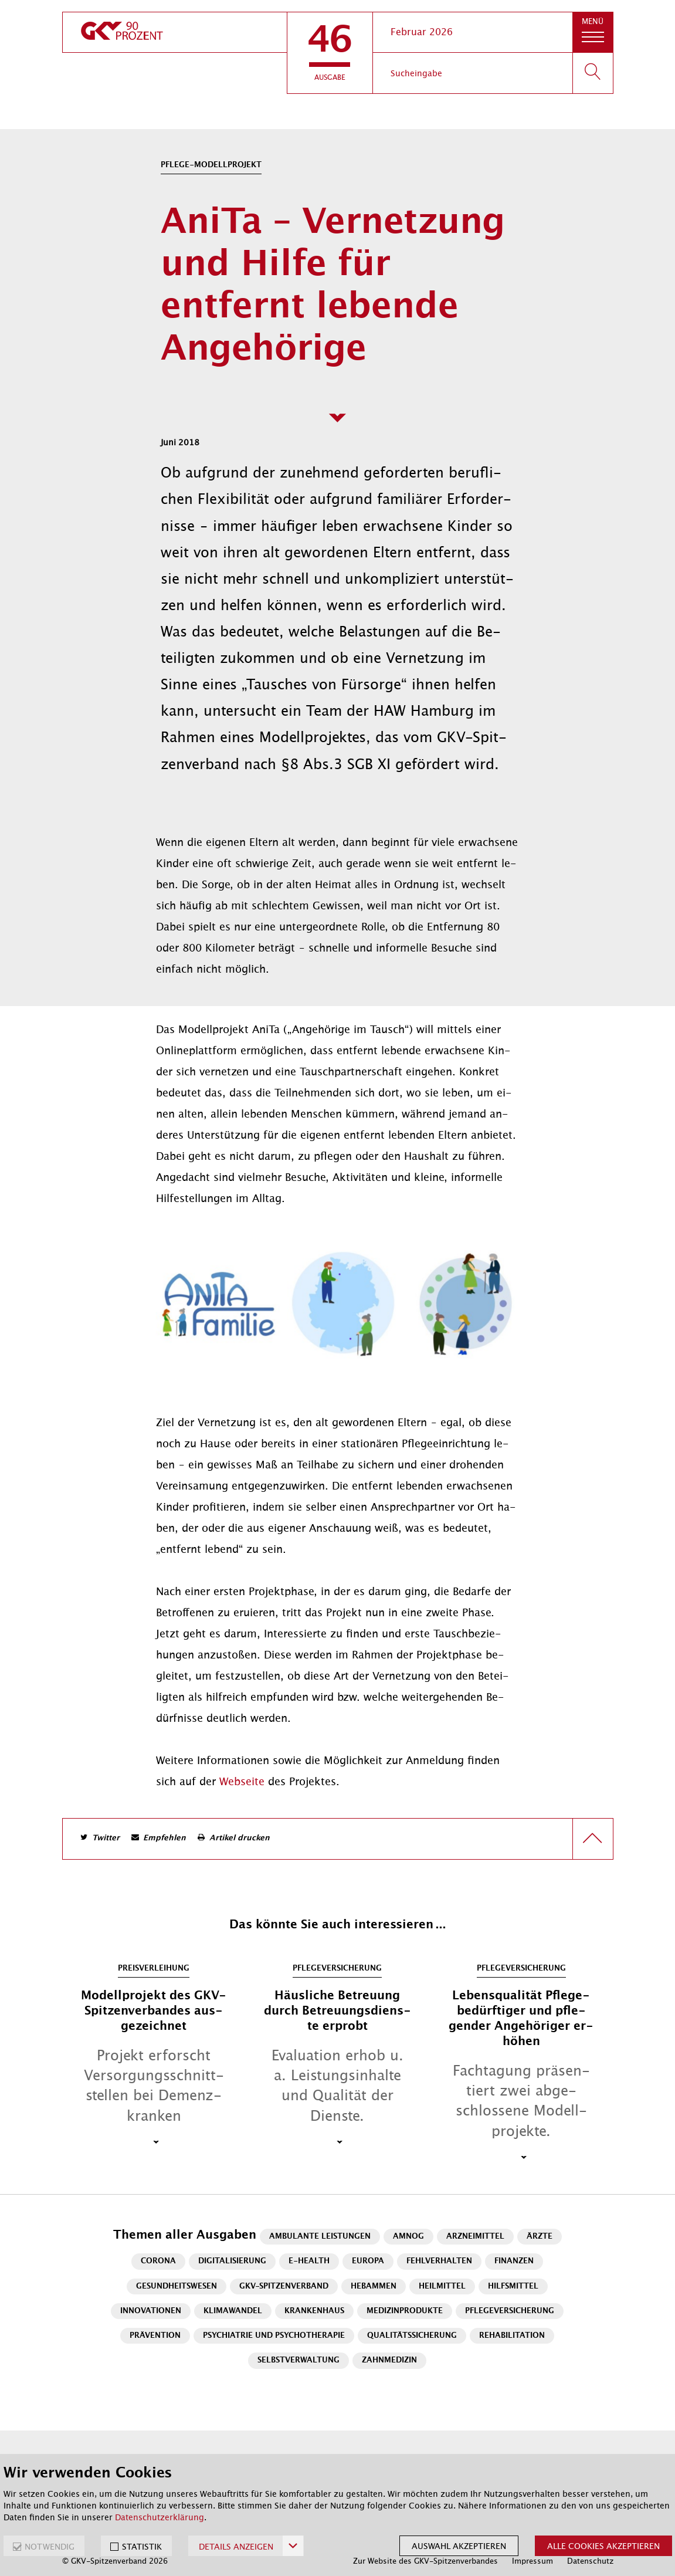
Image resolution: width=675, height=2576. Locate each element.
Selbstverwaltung (298, 2360)
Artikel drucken (239, 1838)
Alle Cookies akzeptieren (603, 2546)
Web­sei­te (243, 1782)
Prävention (155, 2336)
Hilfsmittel (513, 2286)
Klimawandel (232, 2311)
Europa (368, 2261)
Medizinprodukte (405, 2311)
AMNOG (408, 2236)
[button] (330, 53)
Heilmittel (442, 2286)
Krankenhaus (314, 2311)
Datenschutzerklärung (159, 2517)
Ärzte (539, 2236)
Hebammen (373, 2286)
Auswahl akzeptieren (459, 2546)
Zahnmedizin (389, 2360)
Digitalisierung (232, 2261)
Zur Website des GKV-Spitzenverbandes (425, 2561)
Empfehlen (164, 1838)
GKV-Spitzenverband (283, 2286)
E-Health (309, 2261)
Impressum (532, 2561)
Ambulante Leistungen (320, 2236)
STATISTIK (142, 2546)
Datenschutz (590, 2561)
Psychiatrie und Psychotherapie (274, 2336)
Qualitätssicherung (412, 2336)
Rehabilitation (512, 2336)
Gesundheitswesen (176, 2286)
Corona (158, 2261)
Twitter (106, 1838)
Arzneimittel (475, 2236)
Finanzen (514, 2261)
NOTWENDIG (49, 2546)
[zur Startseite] (175, 32)
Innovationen (150, 2311)
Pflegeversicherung (509, 2311)
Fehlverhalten (439, 2261)
